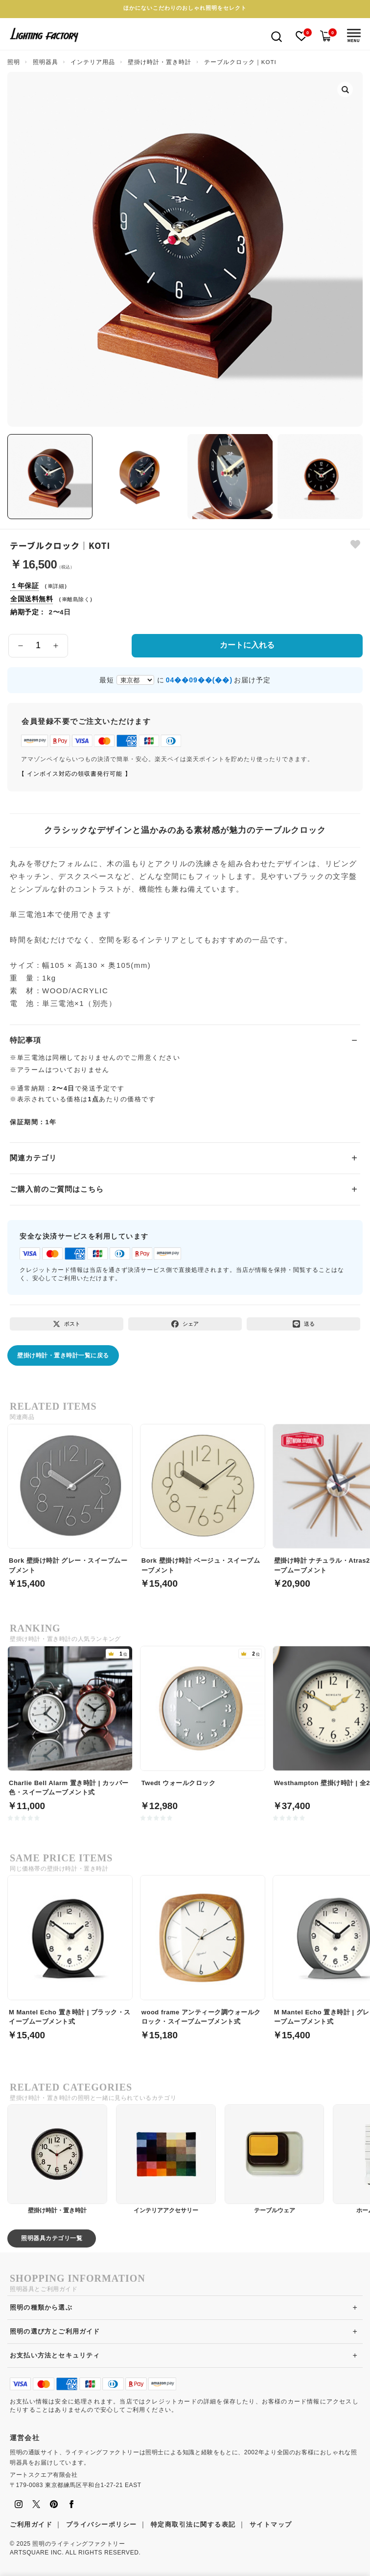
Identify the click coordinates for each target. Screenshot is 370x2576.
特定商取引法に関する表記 (193, 2524)
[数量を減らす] (20, 646)
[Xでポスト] (66, 1324)
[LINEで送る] (303, 1324)
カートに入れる (247, 645)
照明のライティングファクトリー (78, 2543)
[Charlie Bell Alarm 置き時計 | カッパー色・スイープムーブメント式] (70, 1723)
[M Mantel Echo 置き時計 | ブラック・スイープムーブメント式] (70, 1952)
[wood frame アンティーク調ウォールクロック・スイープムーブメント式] (202, 1952)
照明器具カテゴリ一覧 (51, 2238)
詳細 (58, 586)
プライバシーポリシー (101, 2524)
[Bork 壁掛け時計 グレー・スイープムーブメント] (70, 1501)
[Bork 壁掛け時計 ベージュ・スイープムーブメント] (202, 1501)
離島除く (78, 599)
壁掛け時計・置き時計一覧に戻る (63, 1355)
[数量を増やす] (56, 646)
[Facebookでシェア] (185, 1324)
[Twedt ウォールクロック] (202, 1723)
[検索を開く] (276, 35)
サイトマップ (271, 2524)
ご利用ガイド (31, 2524)
